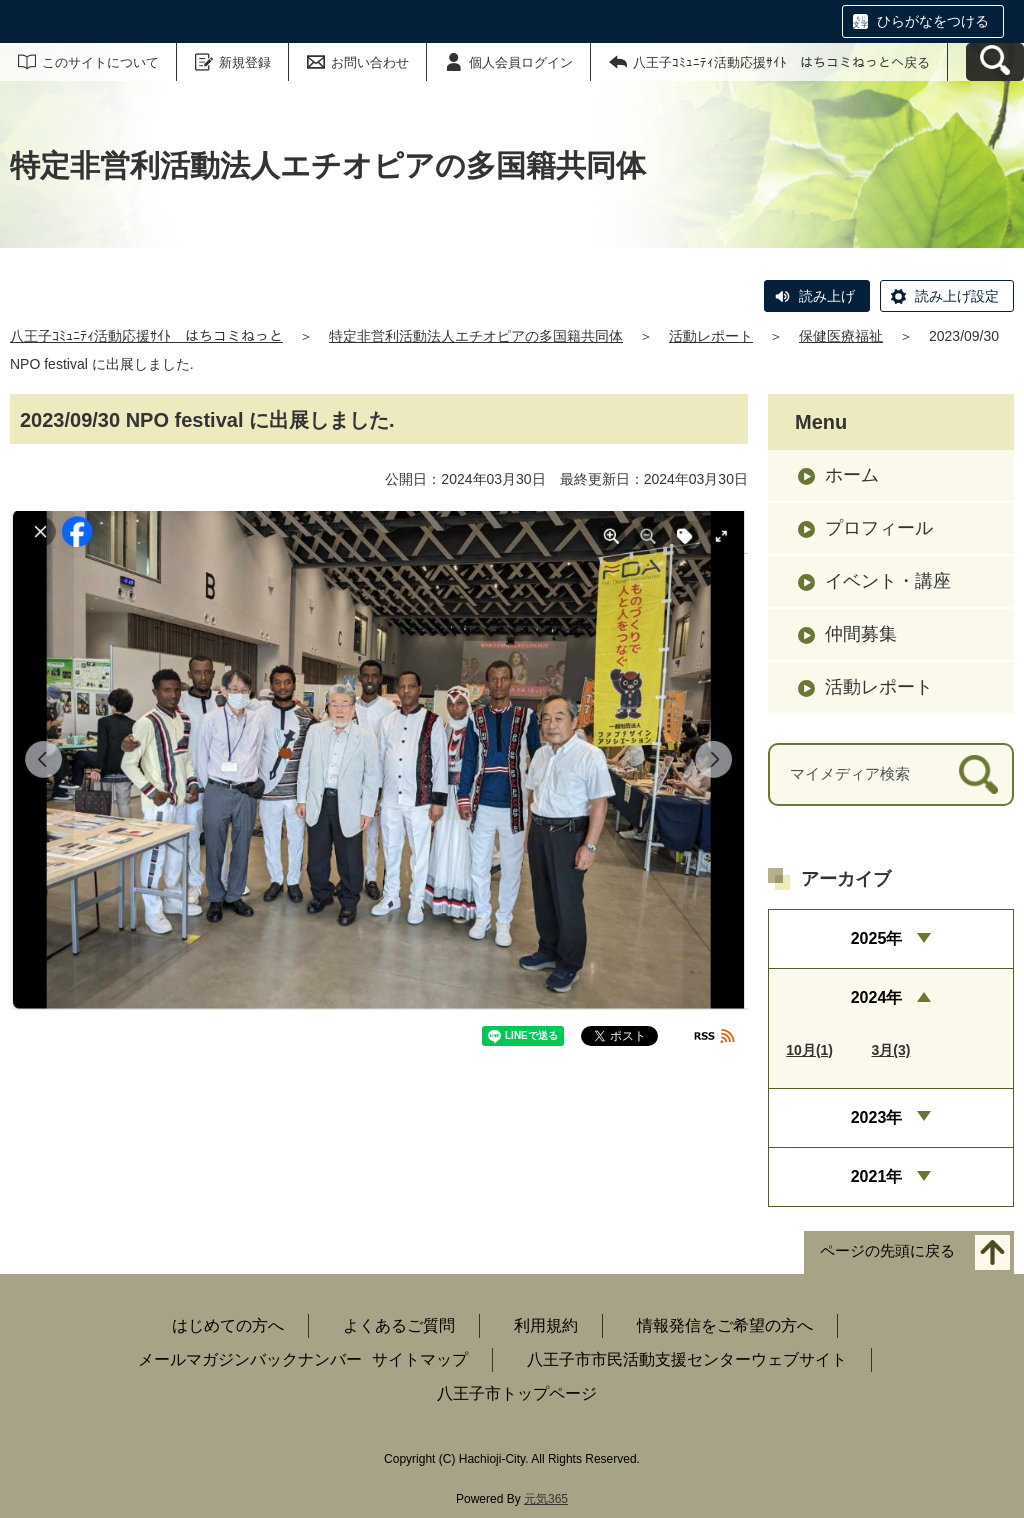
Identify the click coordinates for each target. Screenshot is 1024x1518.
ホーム (852, 475)
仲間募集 (861, 634)
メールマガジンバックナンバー (250, 1359)
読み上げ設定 (957, 296)
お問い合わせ (370, 62)
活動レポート (711, 336)
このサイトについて (100, 62)
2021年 (877, 1176)
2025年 (877, 938)
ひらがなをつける (933, 21)
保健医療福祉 (841, 336)
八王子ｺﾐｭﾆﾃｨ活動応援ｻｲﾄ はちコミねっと (146, 336)
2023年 (877, 1117)
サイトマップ (420, 1359)
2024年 (877, 997)
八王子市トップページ (517, 1393)
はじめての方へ (228, 1325)
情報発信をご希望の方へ (725, 1325)
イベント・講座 (888, 581)
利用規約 (546, 1325)
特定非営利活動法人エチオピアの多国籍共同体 (476, 336)
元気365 (546, 1499)
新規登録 (245, 62)
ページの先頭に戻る (887, 1251)
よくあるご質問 (399, 1325)
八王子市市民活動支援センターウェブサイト (687, 1359)
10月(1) (809, 1050)
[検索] (978, 774)
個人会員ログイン (521, 62)
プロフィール (879, 528)
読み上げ (827, 296)
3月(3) (891, 1050)
